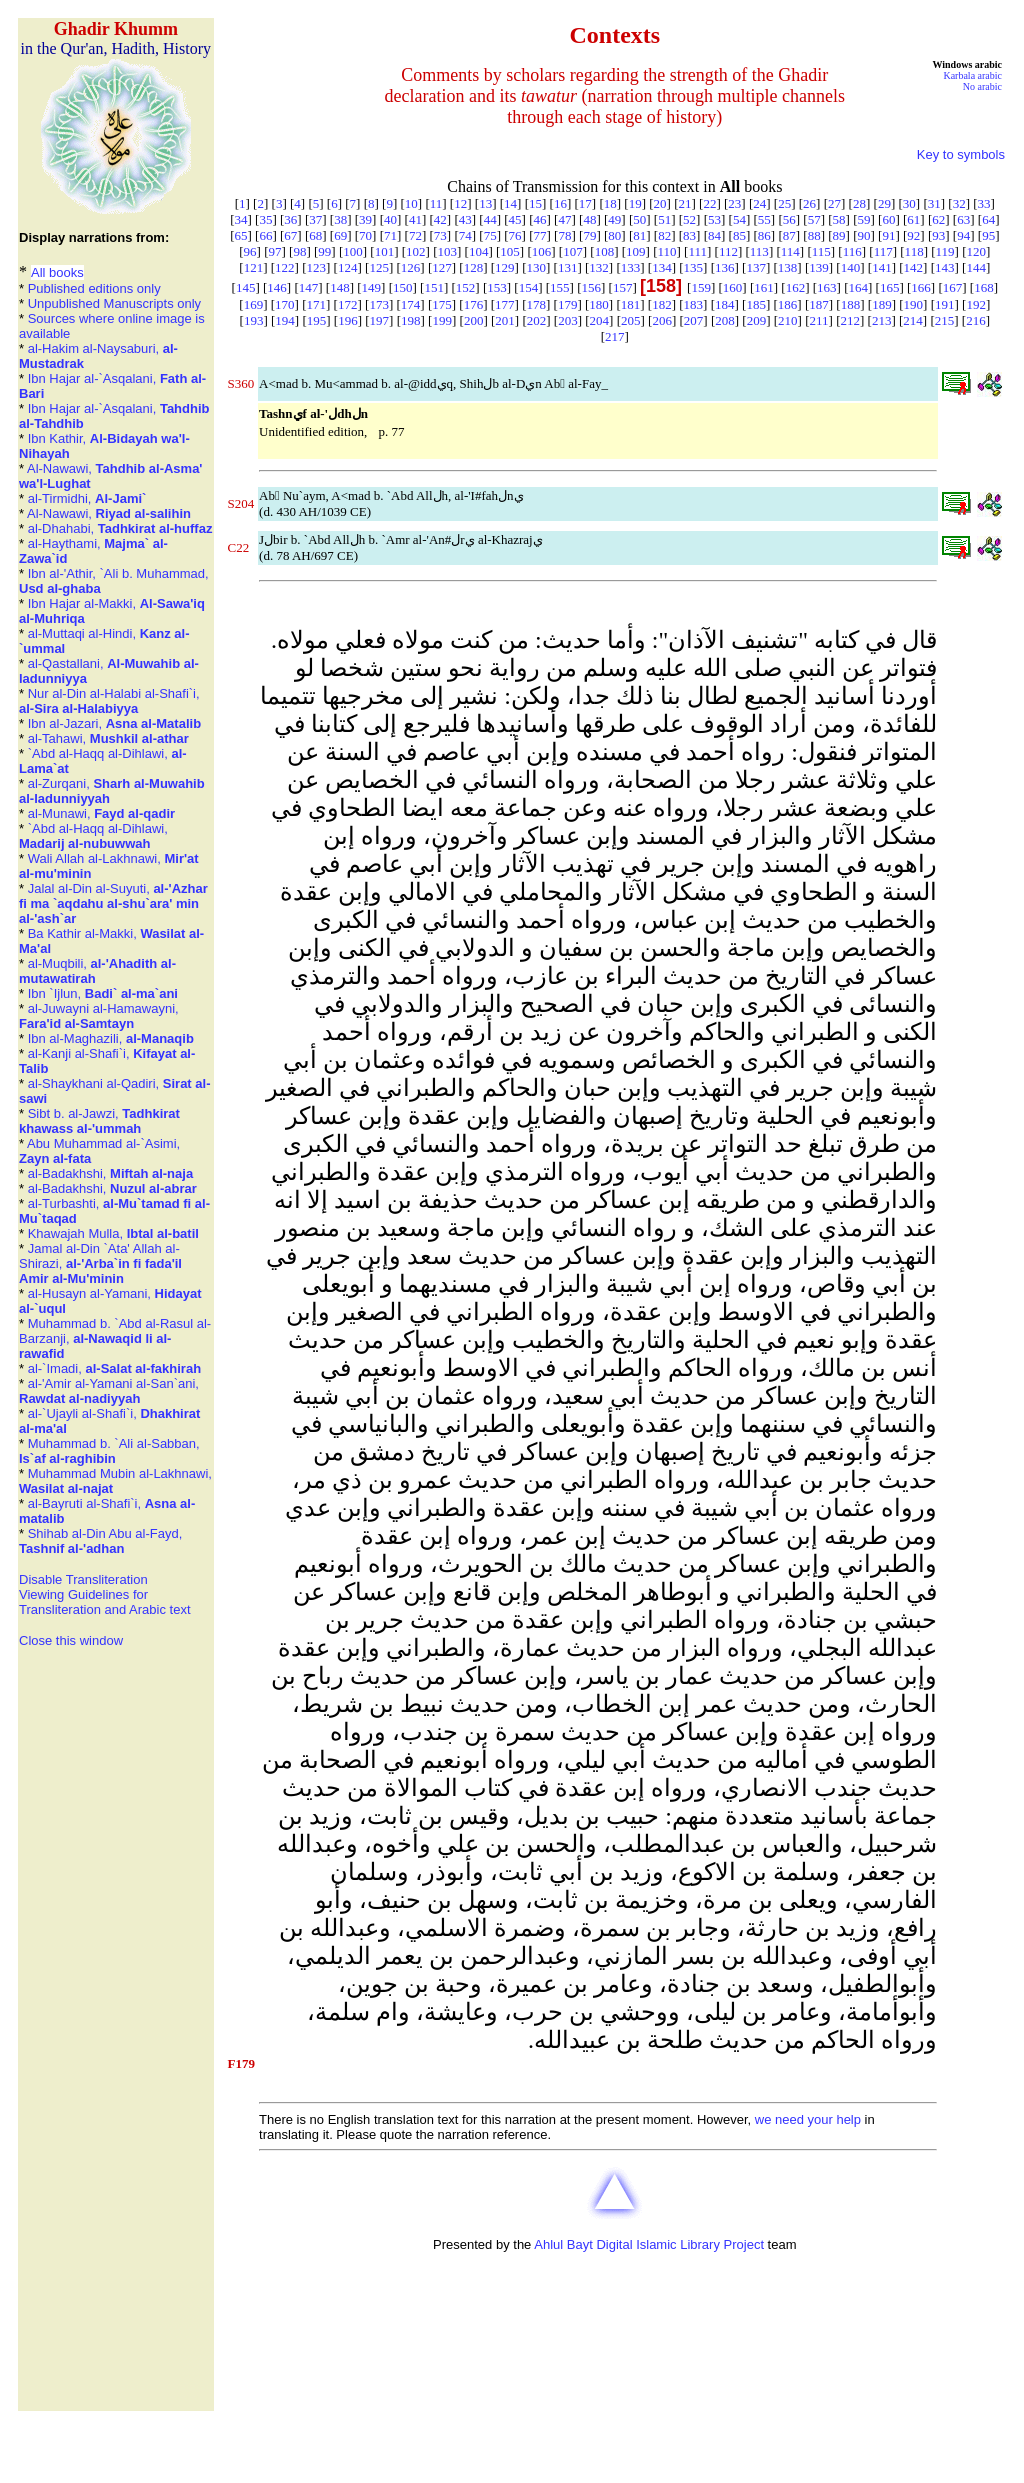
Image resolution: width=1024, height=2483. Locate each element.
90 (864, 235)
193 (254, 320)
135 (694, 267)
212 (850, 320)
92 (913, 235)
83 (689, 235)
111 (697, 251)
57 (814, 219)
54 (739, 219)
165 (890, 287)
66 (265, 235)
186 (788, 304)
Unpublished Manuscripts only (114, 303)
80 (614, 235)
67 (290, 235)
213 (882, 320)
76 (515, 235)
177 (505, 304)
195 (317, 320)
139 (819, 267)
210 (788, 320)
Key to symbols (961, 154)
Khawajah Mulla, (113, 1233)
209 (757, 320)
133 (631, 267)
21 (685, 203)
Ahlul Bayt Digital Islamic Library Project (649, 2244)
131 (568, 267)
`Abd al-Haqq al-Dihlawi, (93, 836)
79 (589, 235)
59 (864, 219)
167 (953, 287)
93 (938, 235)
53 (714, 219)
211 (819, 320)
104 (479, 251)
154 (529, 287)
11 (436, 203)
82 (664, 235)
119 (945, 251)
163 (827, 287)
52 (689, 219)
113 (759, 251)
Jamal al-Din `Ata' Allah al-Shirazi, (100, 1263)
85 (739, 235)
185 (756, 304)
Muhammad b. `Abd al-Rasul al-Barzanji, (115, 1338)
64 (988, 219)
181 (631, 304)
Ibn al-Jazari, (114, 723)
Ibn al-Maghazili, (111, 1038)
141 (882, 267)
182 (662, 304)
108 (605, 251)
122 (285, 267)
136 (725, 267)
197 (380, 320)
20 (660, 203)
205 (631, 320)
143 (945, 267)
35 (265, 219)
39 (365, 219)
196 (348, 320)
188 (851, 304)
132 (599, 267)
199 (442, 320)
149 (372, 287)
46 (540, 219)
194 (285, 320)
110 (666, 251)
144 (976, 267)
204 (600, 320)
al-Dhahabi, (120, 528)
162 (796, 287)
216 (976, 320)
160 (733, 287)
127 (442, 267)
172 (348, 304)
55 (764, 219)
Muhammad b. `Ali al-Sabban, (109, 1451)
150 (403, 287)
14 (510, 203)
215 (945, 320)
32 (959, 203)
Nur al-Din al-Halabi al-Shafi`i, (109, 701)
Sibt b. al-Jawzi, (99, 1121)
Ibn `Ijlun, (103, 993)
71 (390, 235)
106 (542, 251)
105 (510, 251)
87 (789, 235)
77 (540, 235)
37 (315, 219)
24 (759, 203)
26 (809, 203)
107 (573, 251)
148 (340, 287)
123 (317, 267)
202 (537, 320)
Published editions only (94, 288)
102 (416, 251)
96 (250, 251)
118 (914, 251)
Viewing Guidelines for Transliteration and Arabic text (105, 1602)
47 (564, 219)
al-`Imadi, (114, 1368)
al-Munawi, (101, 813)
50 (639, 219)
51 (664, 219)
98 (299, 251)
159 (701, 287)
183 (694, 304)
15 (535, 203)
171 (317, 304)
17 (585, 203)
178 (536, 304)
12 (460, 203)
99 (324, 251)
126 (411, 267)
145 (246, 287)
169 (254, 304)
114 (790, 251)
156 (592, 287)
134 (662, 267)
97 (274, 251)
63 (963, 219)
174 (411, 304)
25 (784, 203)
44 (490, 219)
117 (883, 251)
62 (938, 219)
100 (353, 251)
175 (442, 304)
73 (440, 235)
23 (734, 203)
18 (610, 203)
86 (764, 235)
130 (536, 267)
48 (589, 219)
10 (411, 203)
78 (564, 235)
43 (465, 219)
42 (440, 219)
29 (884, 203)
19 (635, 203)
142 (914, 267)
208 (725, 320)
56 (789, 219)
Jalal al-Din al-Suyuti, (113, 903)
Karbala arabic (972, 75)
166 (921, 287)
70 (365, 235)
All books (57, 272)
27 (834, 203)
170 (285, 304)
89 (839, 235)
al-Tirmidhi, (87, 498)
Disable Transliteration (83, 1579)
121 (254, 267)
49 (614, 219)
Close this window (71, 1640)
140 (851, 267)
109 (636, 251)
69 (340, 235)
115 (821, 251)
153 (497, 287)
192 (976, 304)
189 (882, 304)
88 (814, 235)
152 (466, 287)
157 (623, 287)
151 (434, 287)
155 (560, 287)
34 (240, 219)
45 (515, 219)
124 (348, 267)
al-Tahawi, (108, 738)
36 (290, 219)
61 (913, 219)
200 (474, 320)
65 (240, 235)
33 (984, 203)
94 (963, 235)
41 (415, 219)
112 (728, 251)
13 (485, 203)
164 (859, 287)
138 (788, 267)
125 (379, 267)
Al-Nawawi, (109, 513)
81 (639, 235)
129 (505, 267)
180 (599, 304)
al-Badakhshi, (110, 1173)
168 (984, 287)
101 (385, 251)
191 (945, 304)
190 (914, 304)
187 (819, 304)
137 (756, 267)
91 (888, 235)
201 (505, 320)
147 (309, 287)
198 (411, 320)
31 (934, 203)
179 (568, 304)
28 (859, 203)
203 (568, 320)
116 (852, 251)
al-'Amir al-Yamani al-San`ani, (109, 1391)
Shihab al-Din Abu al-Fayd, (100, 1541)
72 (415, 235)
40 (390, 219)
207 (694, 320)
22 (709, 203)
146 (277, 287)
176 (474, 304)
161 (764, 287)
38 (340, 219)
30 (909, 203)
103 (448, 251)
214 (913, 320)
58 (839, 219)
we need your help (808, 2119)
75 (490, 235)
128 (474, 267)
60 (888, 219)
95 (988, 235)
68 (315, 235)
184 (725, 304)
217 (615, 336)
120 (977, 251)
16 (560, 203)
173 (379, 304)
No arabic (982, 86)
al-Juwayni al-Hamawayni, (99, 1016)
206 (662, 320)
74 (465, 235)
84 (714, 235)
